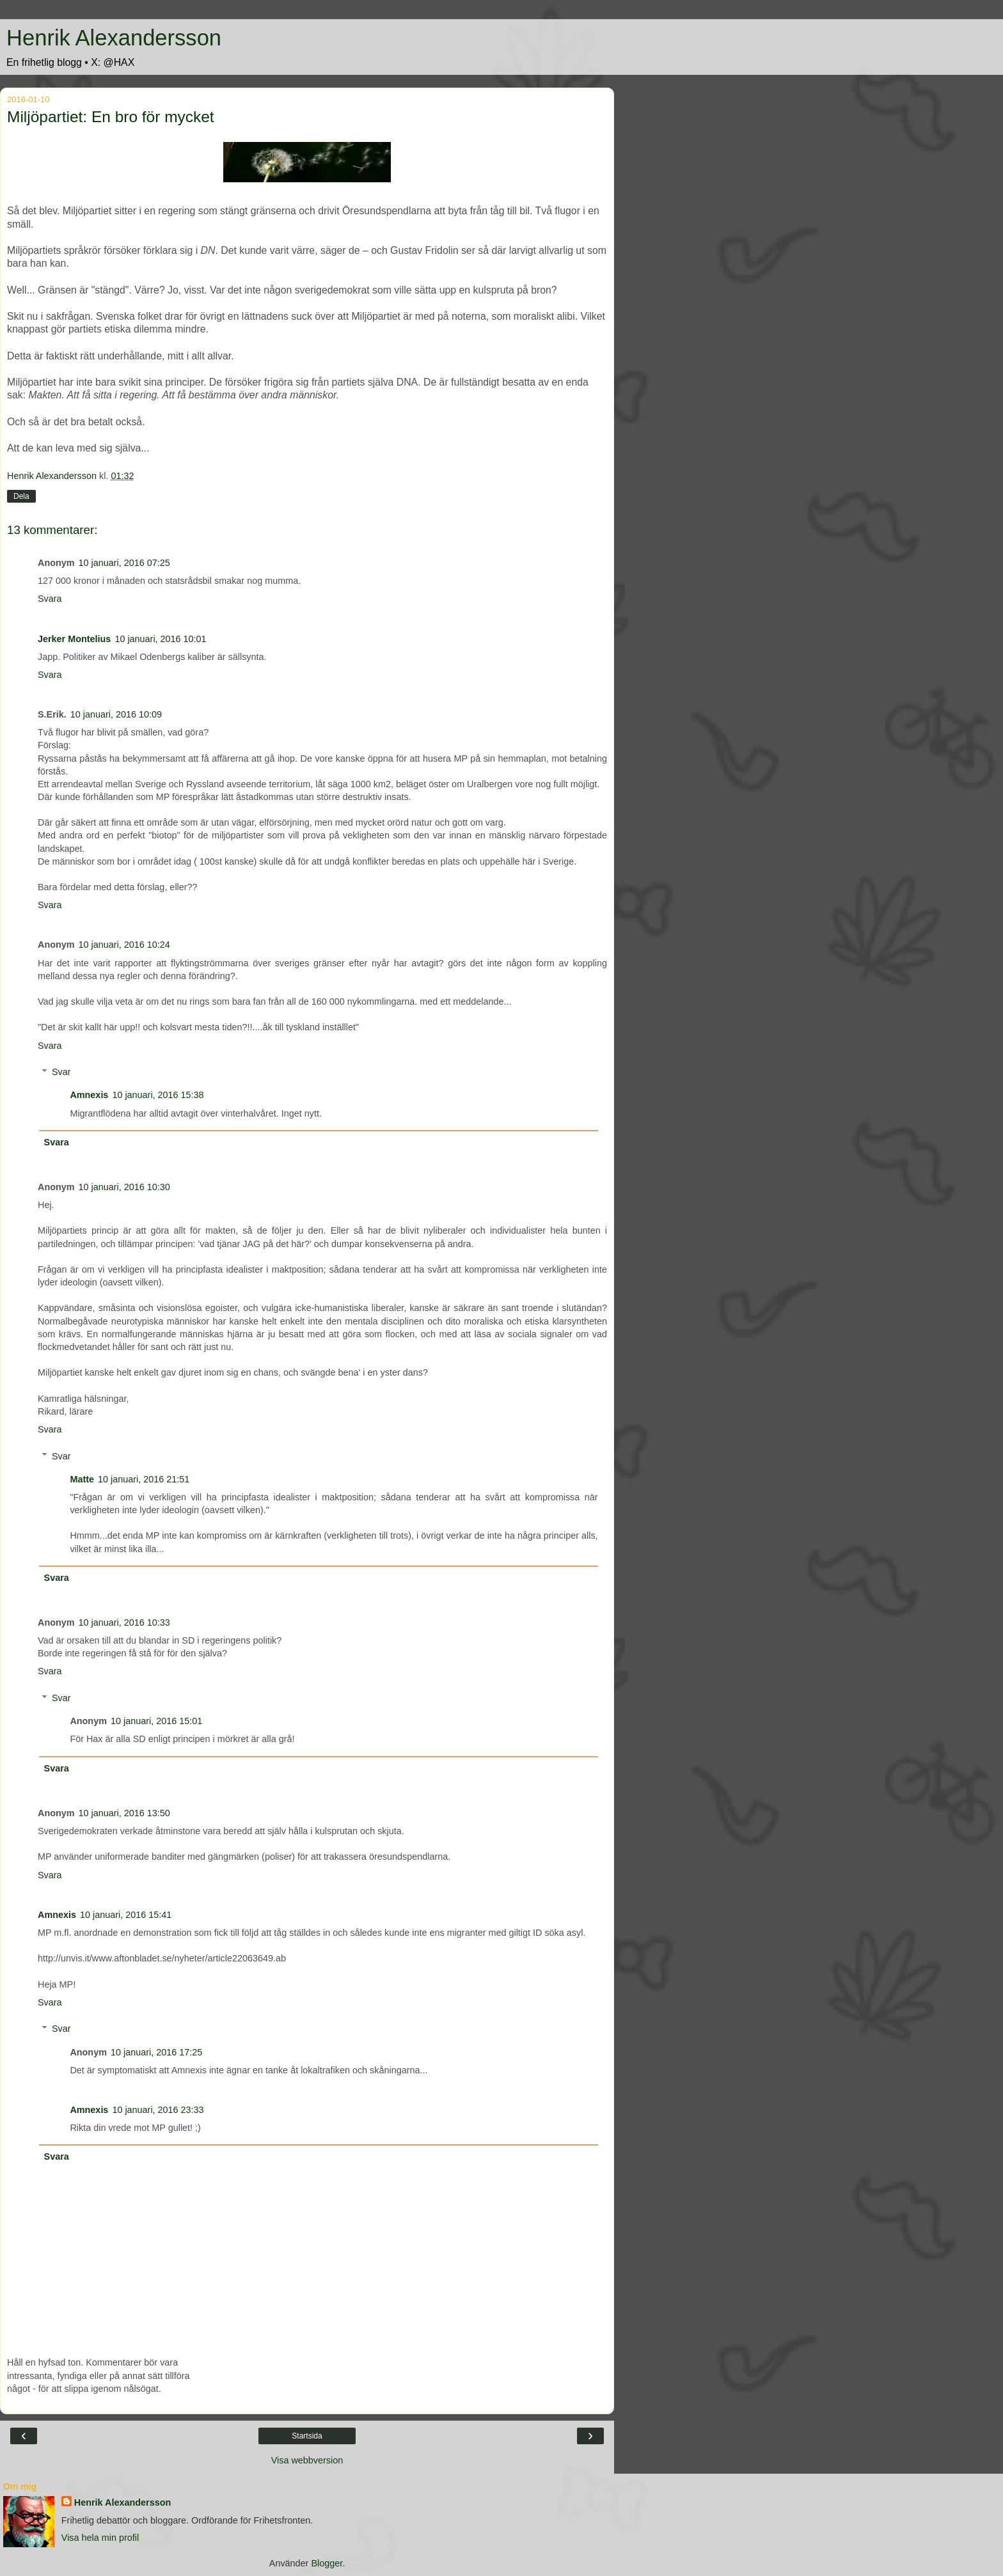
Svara (50, 598)
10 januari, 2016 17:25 (156, 2052)
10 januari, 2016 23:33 (157, 2110)
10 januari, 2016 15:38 (157, 1095)
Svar (61, 1072)
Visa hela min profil (100, 2538)
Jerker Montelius (74, 639)
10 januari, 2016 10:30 (124, 1187)
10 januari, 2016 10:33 (124, 1622)
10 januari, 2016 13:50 (124, 1813)
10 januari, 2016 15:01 (156, 1721)
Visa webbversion (307, 2460)
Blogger (326, 2563)
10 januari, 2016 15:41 (125, 1915)
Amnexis (89, 1095)
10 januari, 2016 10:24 (124, 944)
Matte (82, 1479)
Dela (21, 496)
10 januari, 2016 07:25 (124, 563)
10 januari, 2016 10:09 (116, 714)
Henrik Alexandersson (113, 38)
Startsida (307, 2435)
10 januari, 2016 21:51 (143, 1479)
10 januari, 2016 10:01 (160, 639)
